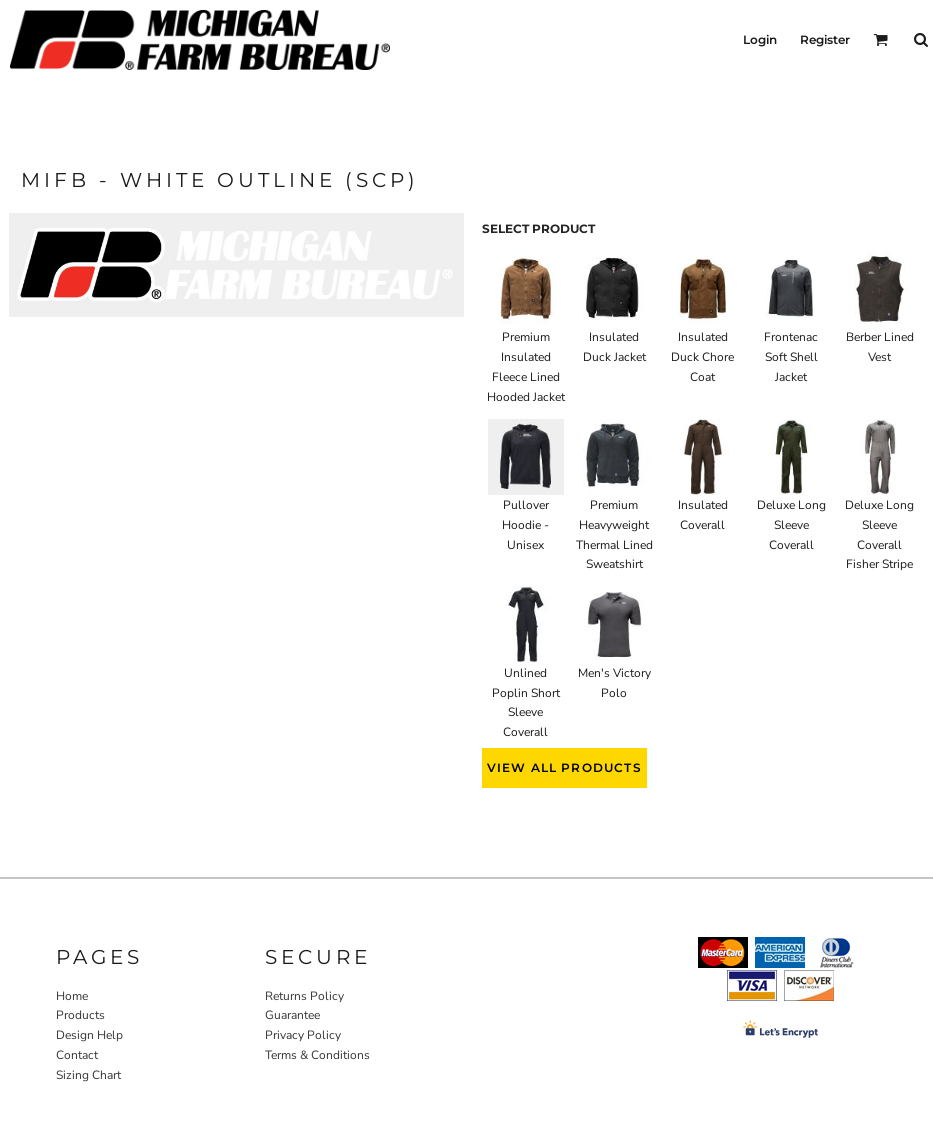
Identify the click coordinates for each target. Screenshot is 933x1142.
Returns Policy (304, 996)
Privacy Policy (303, 1035)
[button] (880, 39)
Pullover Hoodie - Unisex (525, 525)
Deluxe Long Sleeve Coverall (791, 525)
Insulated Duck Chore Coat (702, 357)
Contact (77, 1055)
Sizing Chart (88, 1075)
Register (825, 39)
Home (72, 996)
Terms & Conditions (317, 1055)
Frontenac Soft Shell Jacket (791, 357)
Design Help (89, 1035)
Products (80, 1015)
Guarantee (292, 1015)
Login (760, 39)
